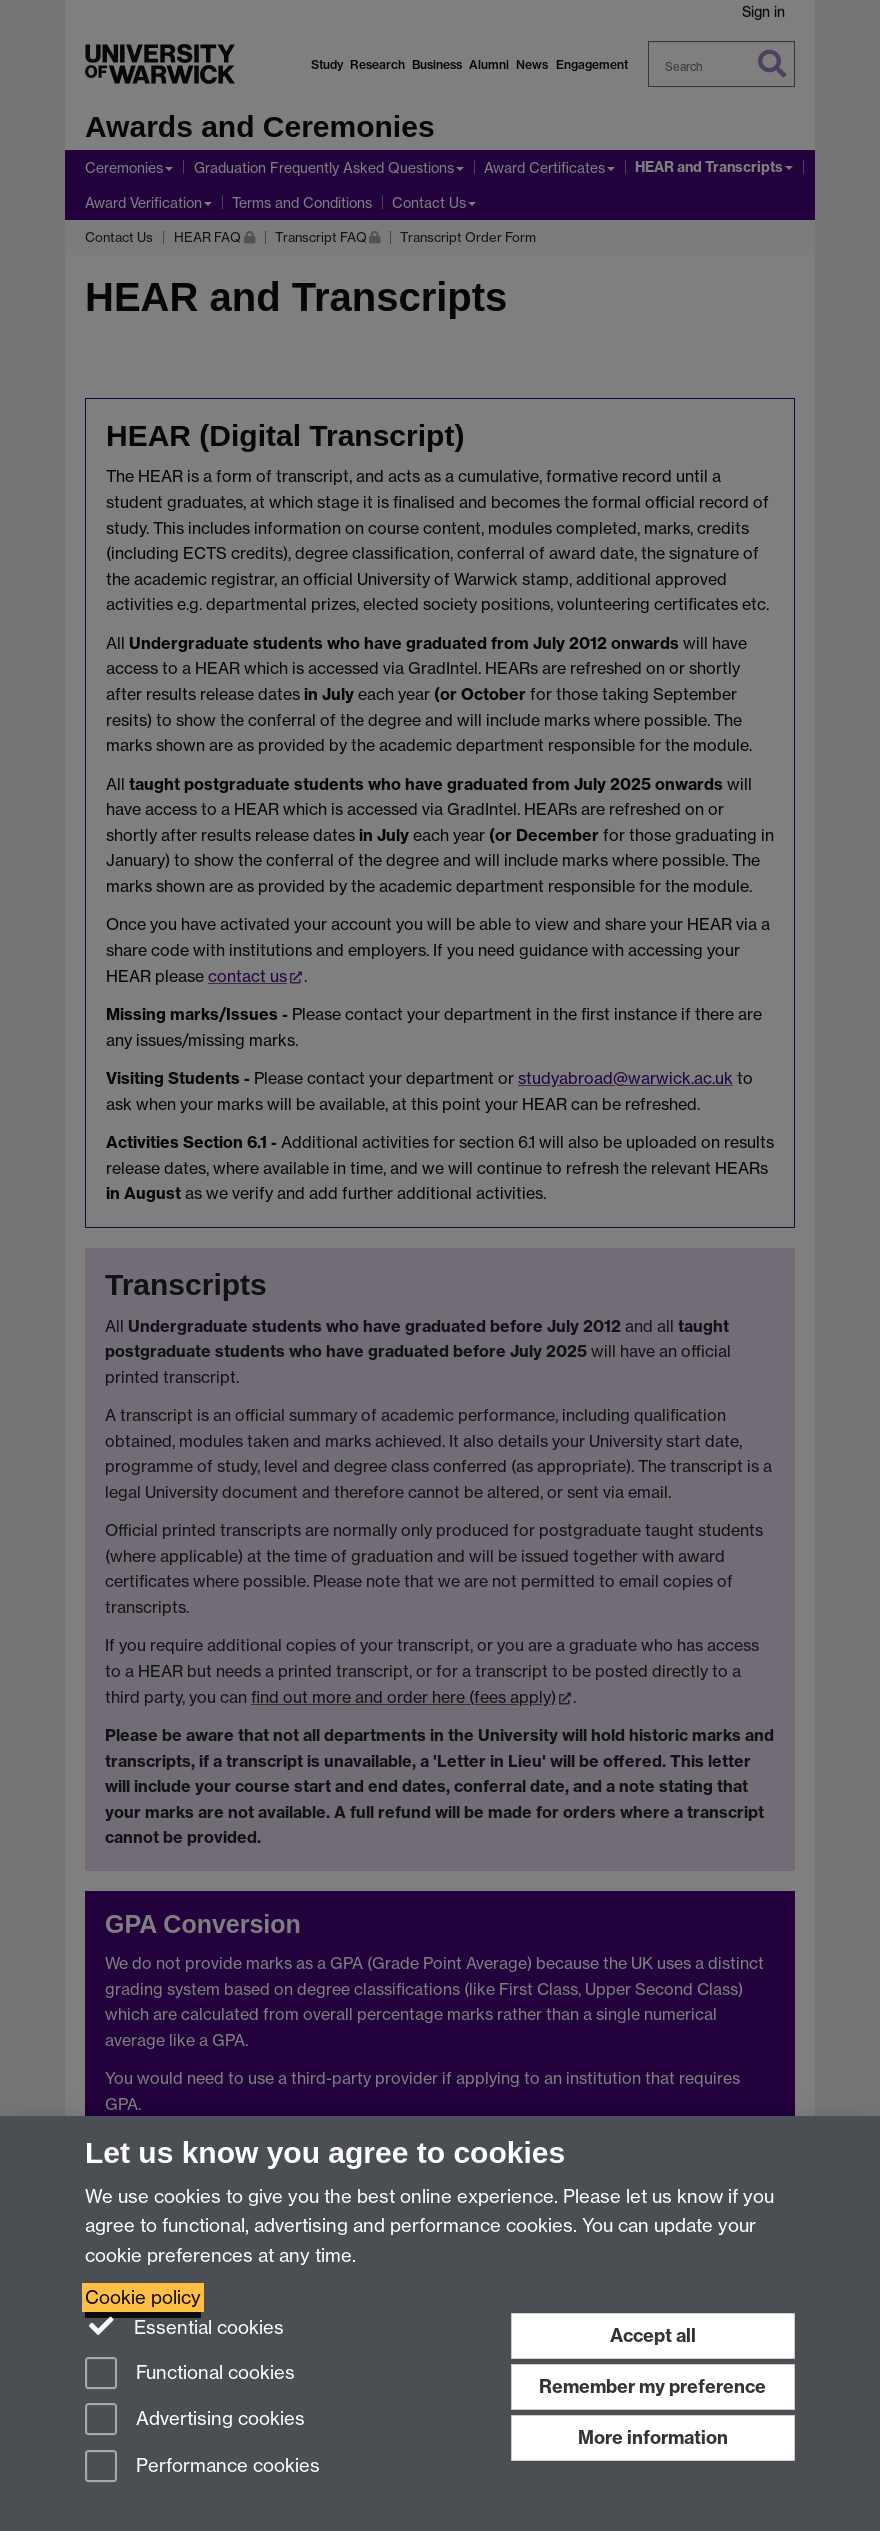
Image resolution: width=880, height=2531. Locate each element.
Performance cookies (202, 2467)
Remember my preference (652, 2386)
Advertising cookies (195, 2420)
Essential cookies (184, 2326)
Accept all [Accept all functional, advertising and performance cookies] (653, 2335)
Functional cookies (190, 2374)
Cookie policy (143, 2297)
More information (653, 2437)
